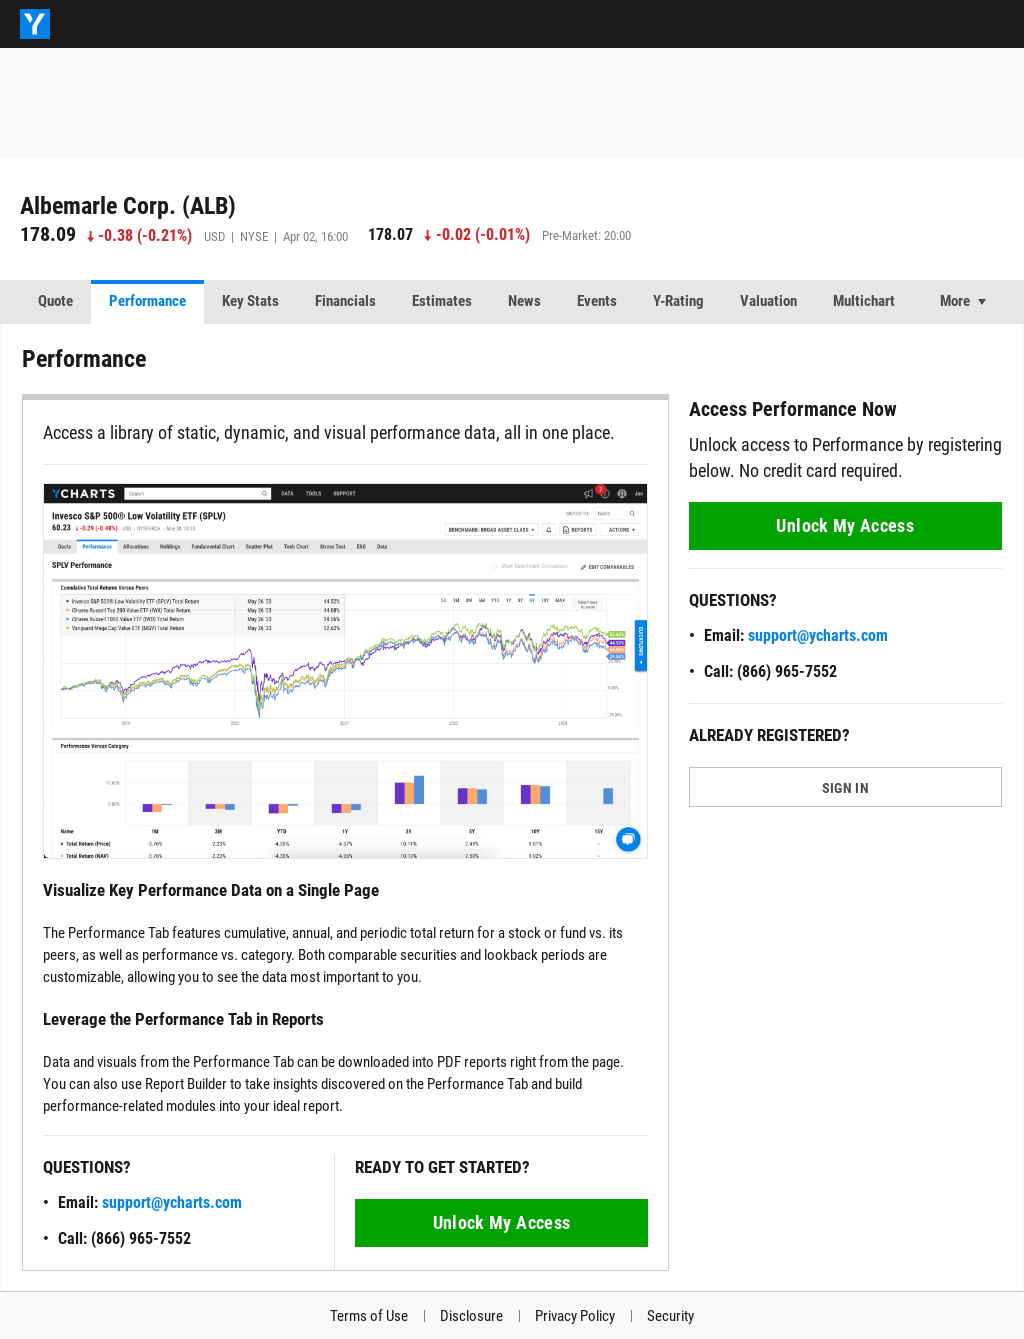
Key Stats (250, 301)
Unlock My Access (502, 1222)
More (955, 301)
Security (670, 1316)
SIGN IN (845, 788)
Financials (345, 301)
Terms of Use (369, 1316)
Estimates (442, 301)
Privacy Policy (575, 1316)
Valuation (768, 301)
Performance (147, 301)
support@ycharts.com (172, 1202)
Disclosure (471, 1316)
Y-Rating (678, 301)
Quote (55, 301)
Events (597, 301)
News (524, 301)
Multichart (864, 301)
